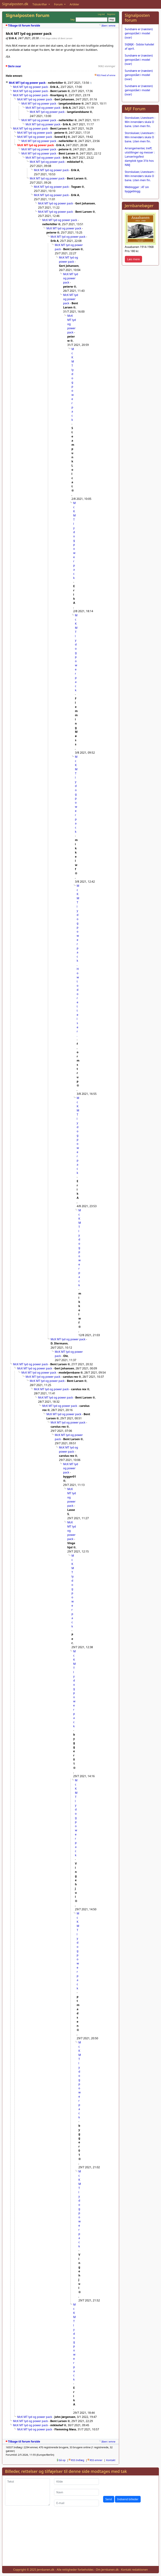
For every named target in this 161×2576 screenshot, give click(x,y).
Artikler (74, 4)
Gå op (62, 2460)
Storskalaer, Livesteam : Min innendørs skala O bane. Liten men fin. (140, 122)
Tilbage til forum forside (24, 25)
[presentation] (129, 2485)
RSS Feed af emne (106, 75)
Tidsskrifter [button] (40, 4)
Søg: (72, 19)
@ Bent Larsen (65, 38)
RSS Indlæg (77, 2460)
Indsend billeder (127, 2499)
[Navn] (76, 2492)
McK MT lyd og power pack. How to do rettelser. (78, 960)
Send (108, 2499)
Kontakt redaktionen (134, 2569)
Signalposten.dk (15, 4)
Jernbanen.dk (45, 2569)
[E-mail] (76, 2503)
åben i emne (108, 25)
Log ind (101, 14)
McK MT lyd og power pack (27, 83)
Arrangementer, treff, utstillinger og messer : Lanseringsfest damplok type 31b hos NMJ (140, 156)
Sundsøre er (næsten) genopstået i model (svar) (139, 33)
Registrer (111, 14)
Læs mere (133, 259)
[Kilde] (76, 2481)
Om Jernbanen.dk (107, 2569)
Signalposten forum (27, 15)
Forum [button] (58, 4)
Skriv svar (14, 66)
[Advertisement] (80, 2539)
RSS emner (96, 2460)
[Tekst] (27, 2492)
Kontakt (110, 2460)
